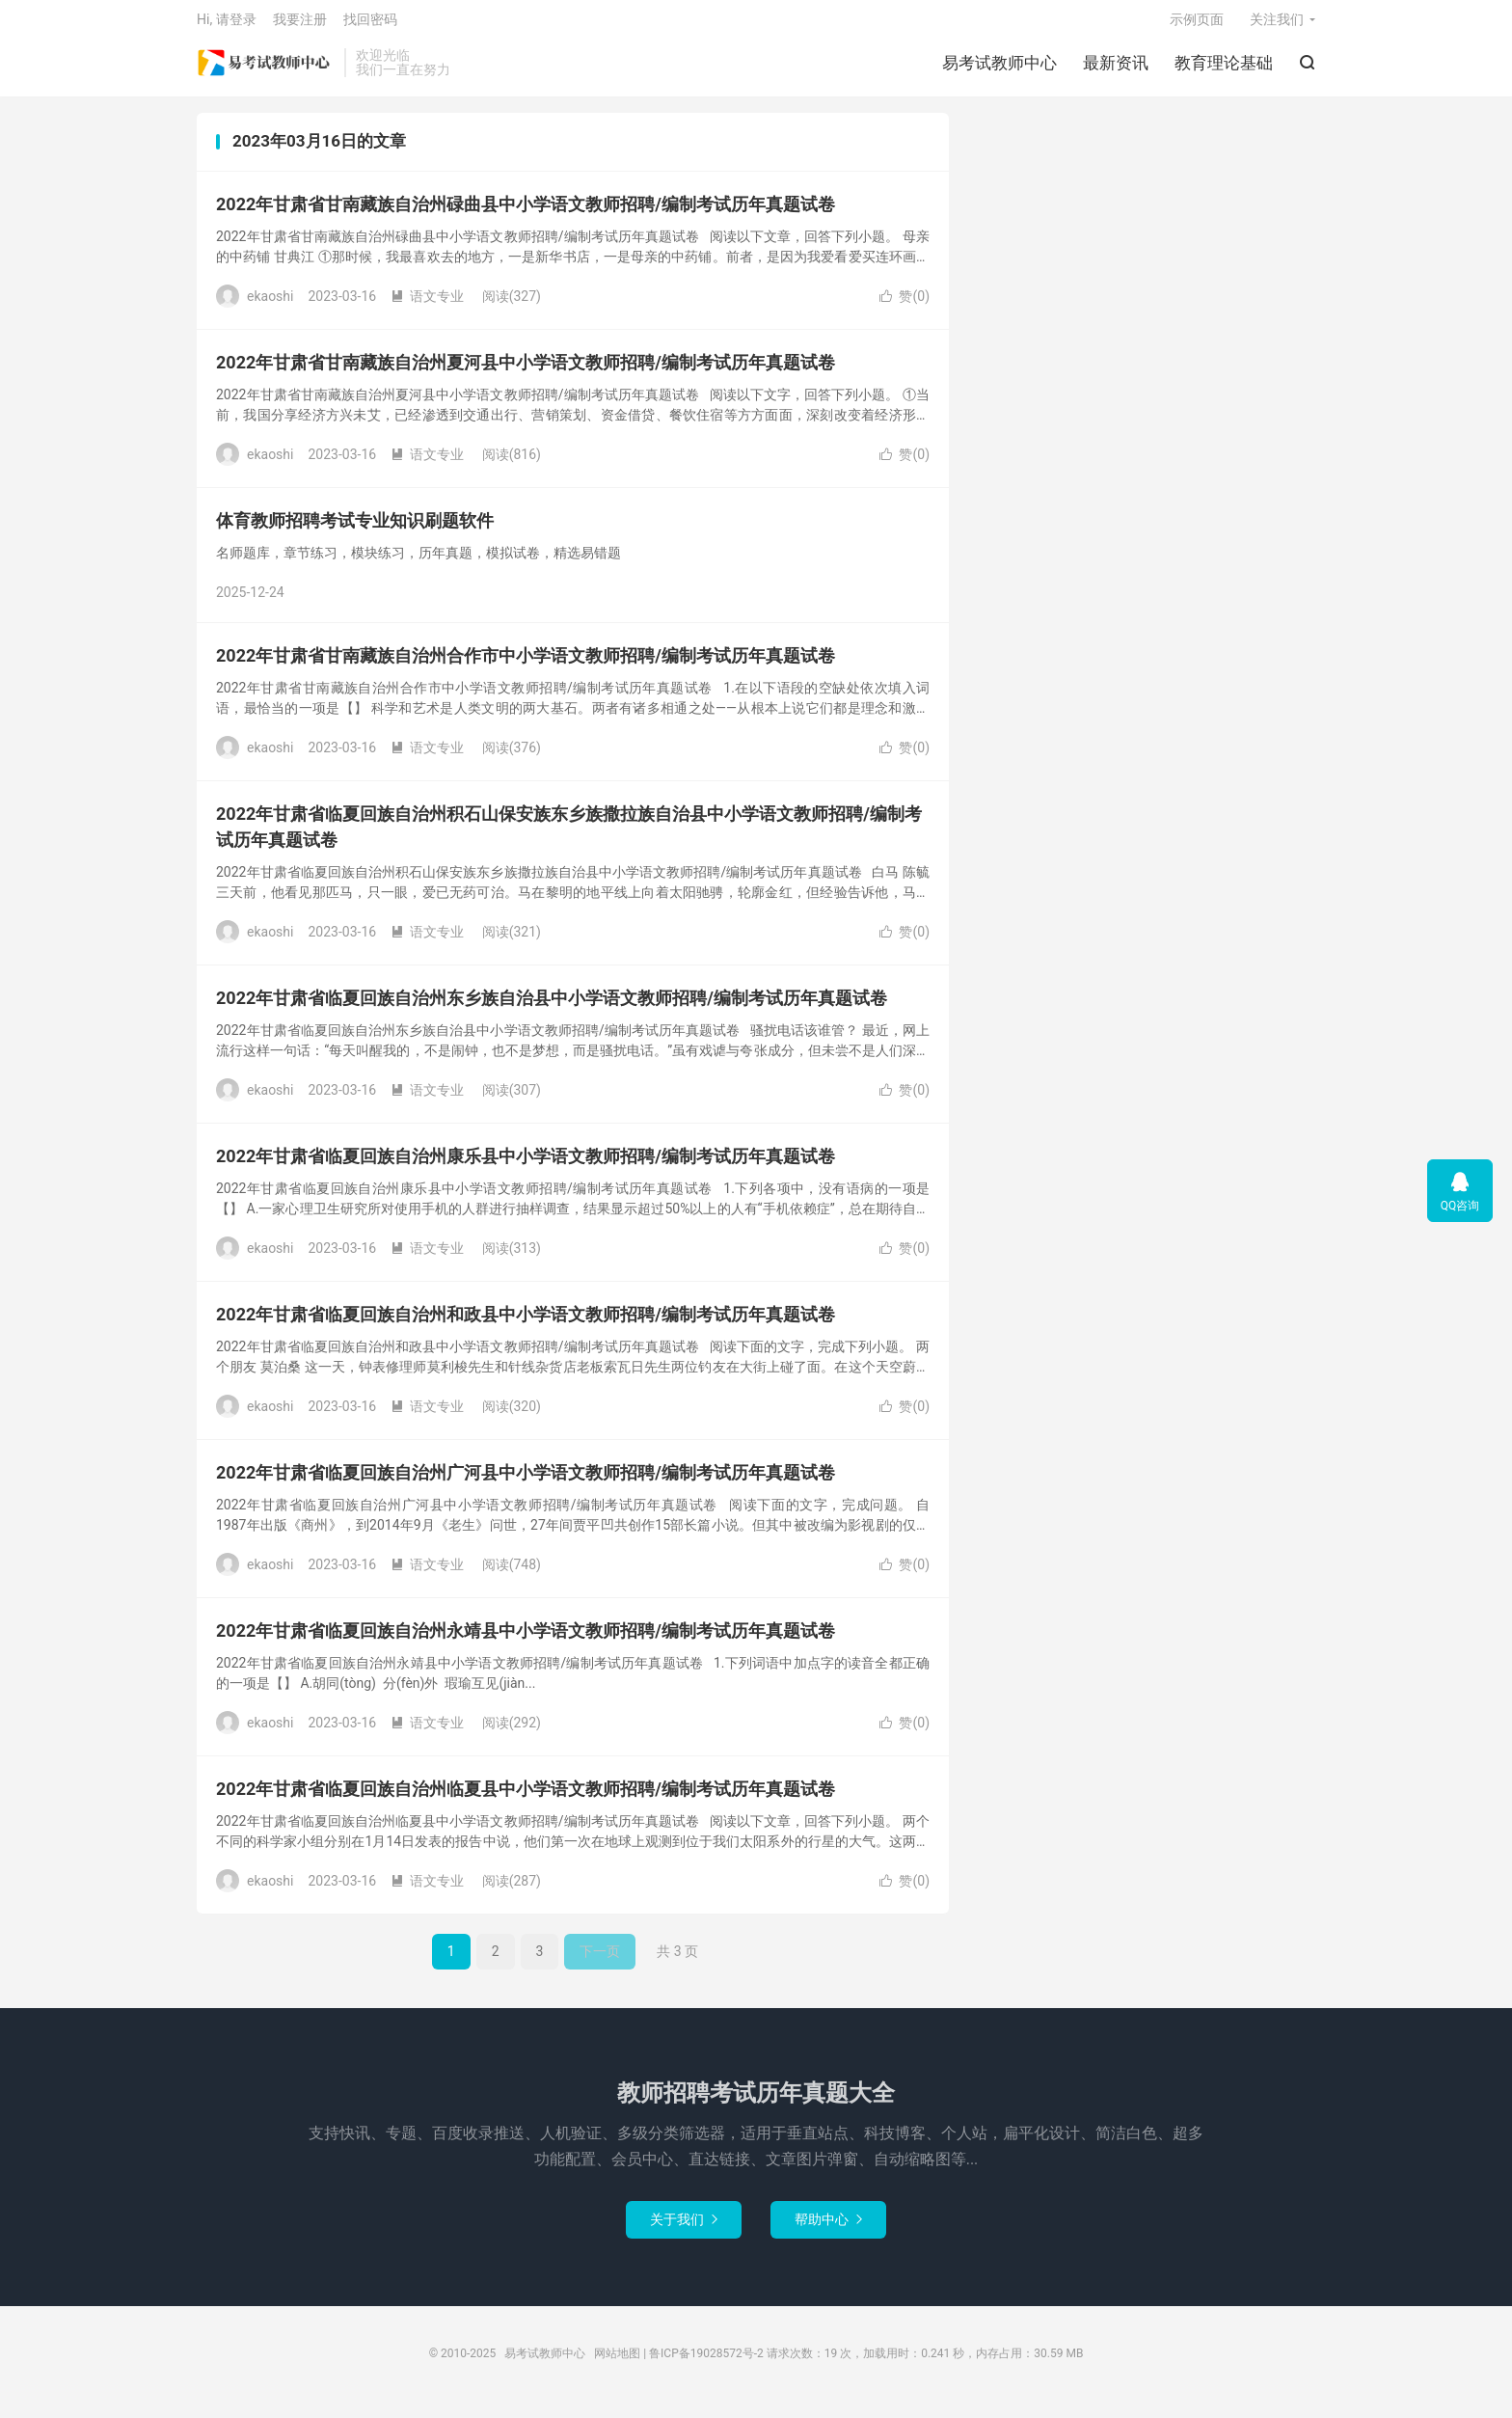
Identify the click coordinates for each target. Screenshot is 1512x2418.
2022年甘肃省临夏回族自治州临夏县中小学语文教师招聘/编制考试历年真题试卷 (525, 1798)
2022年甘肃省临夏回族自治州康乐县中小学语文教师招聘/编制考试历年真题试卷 (525, 1165)
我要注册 (300, 25)
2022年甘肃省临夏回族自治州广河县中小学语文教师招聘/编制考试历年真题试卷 (525, 1482)
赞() (904, 305)
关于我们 (683, 2229)
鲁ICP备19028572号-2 (706, 2363)
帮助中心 (828, 2229)
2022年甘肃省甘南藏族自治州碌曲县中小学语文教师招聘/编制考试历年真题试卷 (525, 214)
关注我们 (1277, 25)
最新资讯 (1115, 68)
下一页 (600, 1961)
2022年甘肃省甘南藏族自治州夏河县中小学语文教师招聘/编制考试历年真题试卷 (525, 372)
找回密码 (370, 25)
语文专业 (427, 306)
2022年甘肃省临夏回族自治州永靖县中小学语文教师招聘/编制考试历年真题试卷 (525, 1640)
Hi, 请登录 (226, 25)
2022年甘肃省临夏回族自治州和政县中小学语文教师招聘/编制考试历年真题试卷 (525, 1324)
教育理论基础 (1223, 68)
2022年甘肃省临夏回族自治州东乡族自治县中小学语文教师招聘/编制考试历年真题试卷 (551, 1007)
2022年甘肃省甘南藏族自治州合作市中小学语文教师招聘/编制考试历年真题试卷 (525, 665)
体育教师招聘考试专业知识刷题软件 (355, 530)
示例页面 (1197, 25)
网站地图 (617, 2363)
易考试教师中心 (266, 68)
